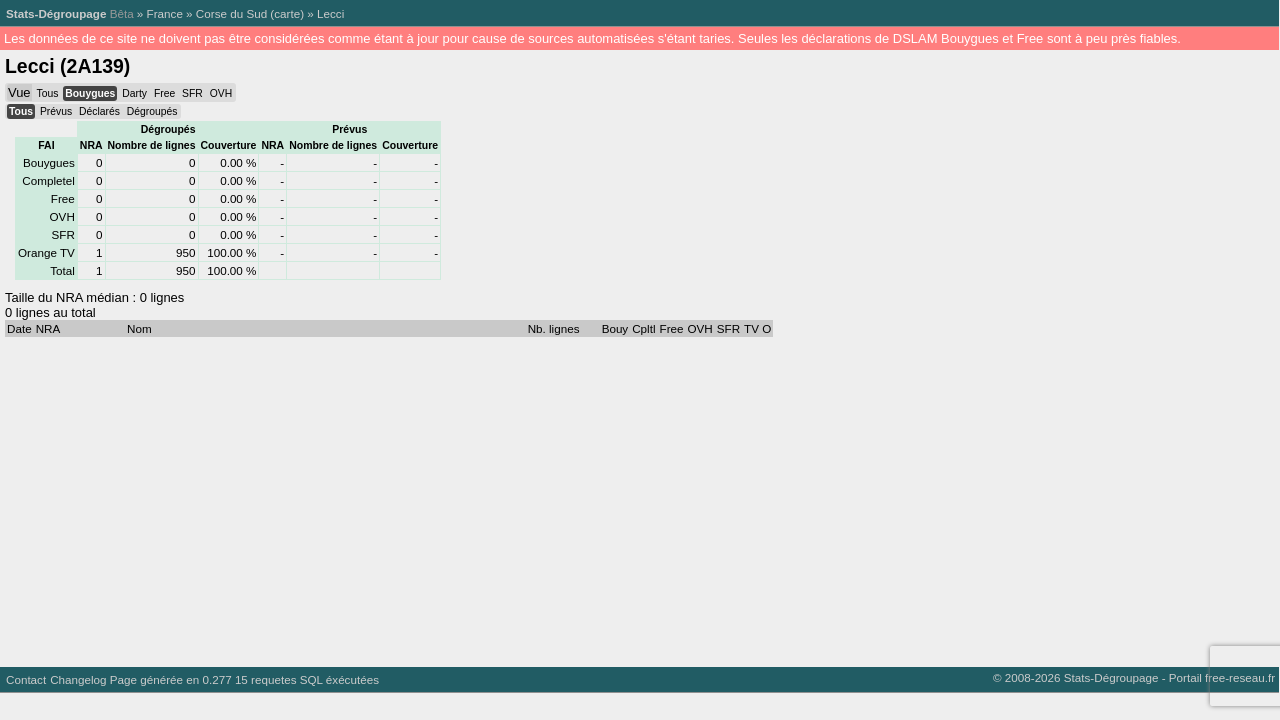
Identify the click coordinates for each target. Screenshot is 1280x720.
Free (164, 93)
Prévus (56, 111)
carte (287, 13)
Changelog (78, 679)
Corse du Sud (231, 13)
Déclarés (99, 111)
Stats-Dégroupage (56, 13)
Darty (134, 93)
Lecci (330, 13)
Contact (26, 679)
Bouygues (90, 93)
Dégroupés (152, 111)
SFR (192, 93)
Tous (47, 93)
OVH (221, 93)
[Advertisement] (600, 497)
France (165, 13)
